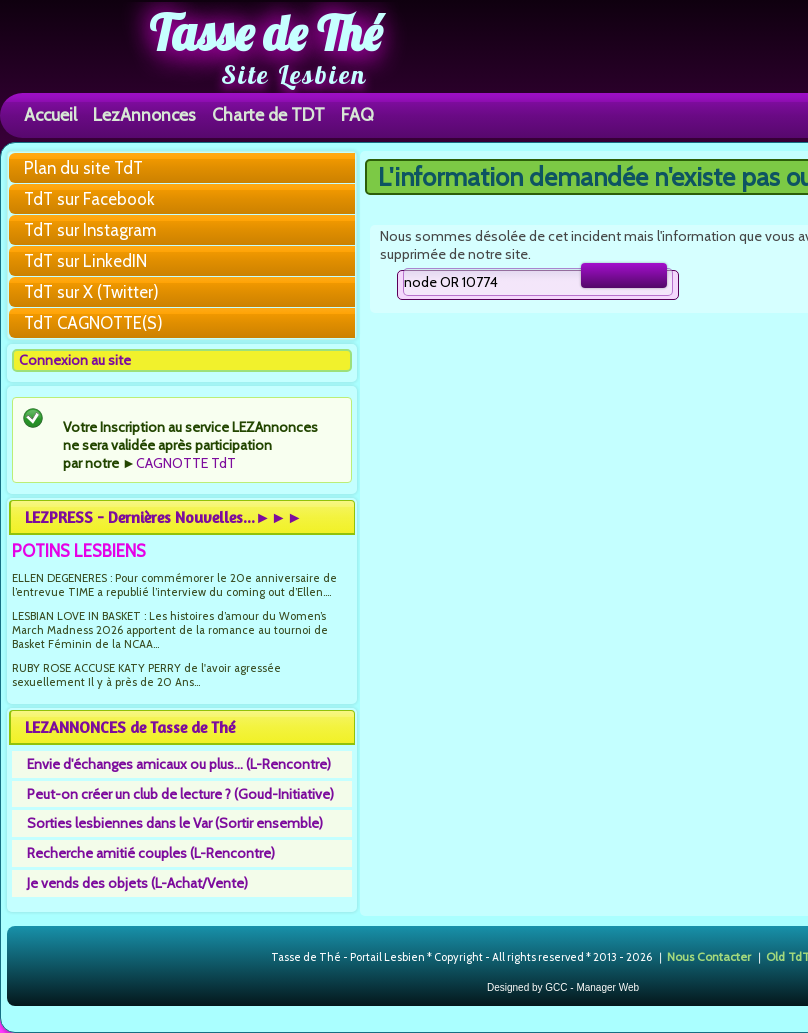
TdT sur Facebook (89, 199)
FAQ (357, 114)
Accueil (50, 114)
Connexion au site (75, 360)
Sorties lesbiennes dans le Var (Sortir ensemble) (175, 823)
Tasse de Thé (265, 33)
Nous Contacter (709, 956)
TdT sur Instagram (90, 230)
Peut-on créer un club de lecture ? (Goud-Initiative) (180, 794)
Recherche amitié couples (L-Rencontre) (151, 853)
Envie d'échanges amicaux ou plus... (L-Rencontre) (179, 764)
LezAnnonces (144, 114)
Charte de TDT (268, 114)
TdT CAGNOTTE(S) (93, 323)
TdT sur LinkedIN (85, 261)
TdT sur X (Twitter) (91, 292)
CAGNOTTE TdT (186, 463)
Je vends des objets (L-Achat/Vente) (137, 883)
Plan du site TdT (83, 168)
